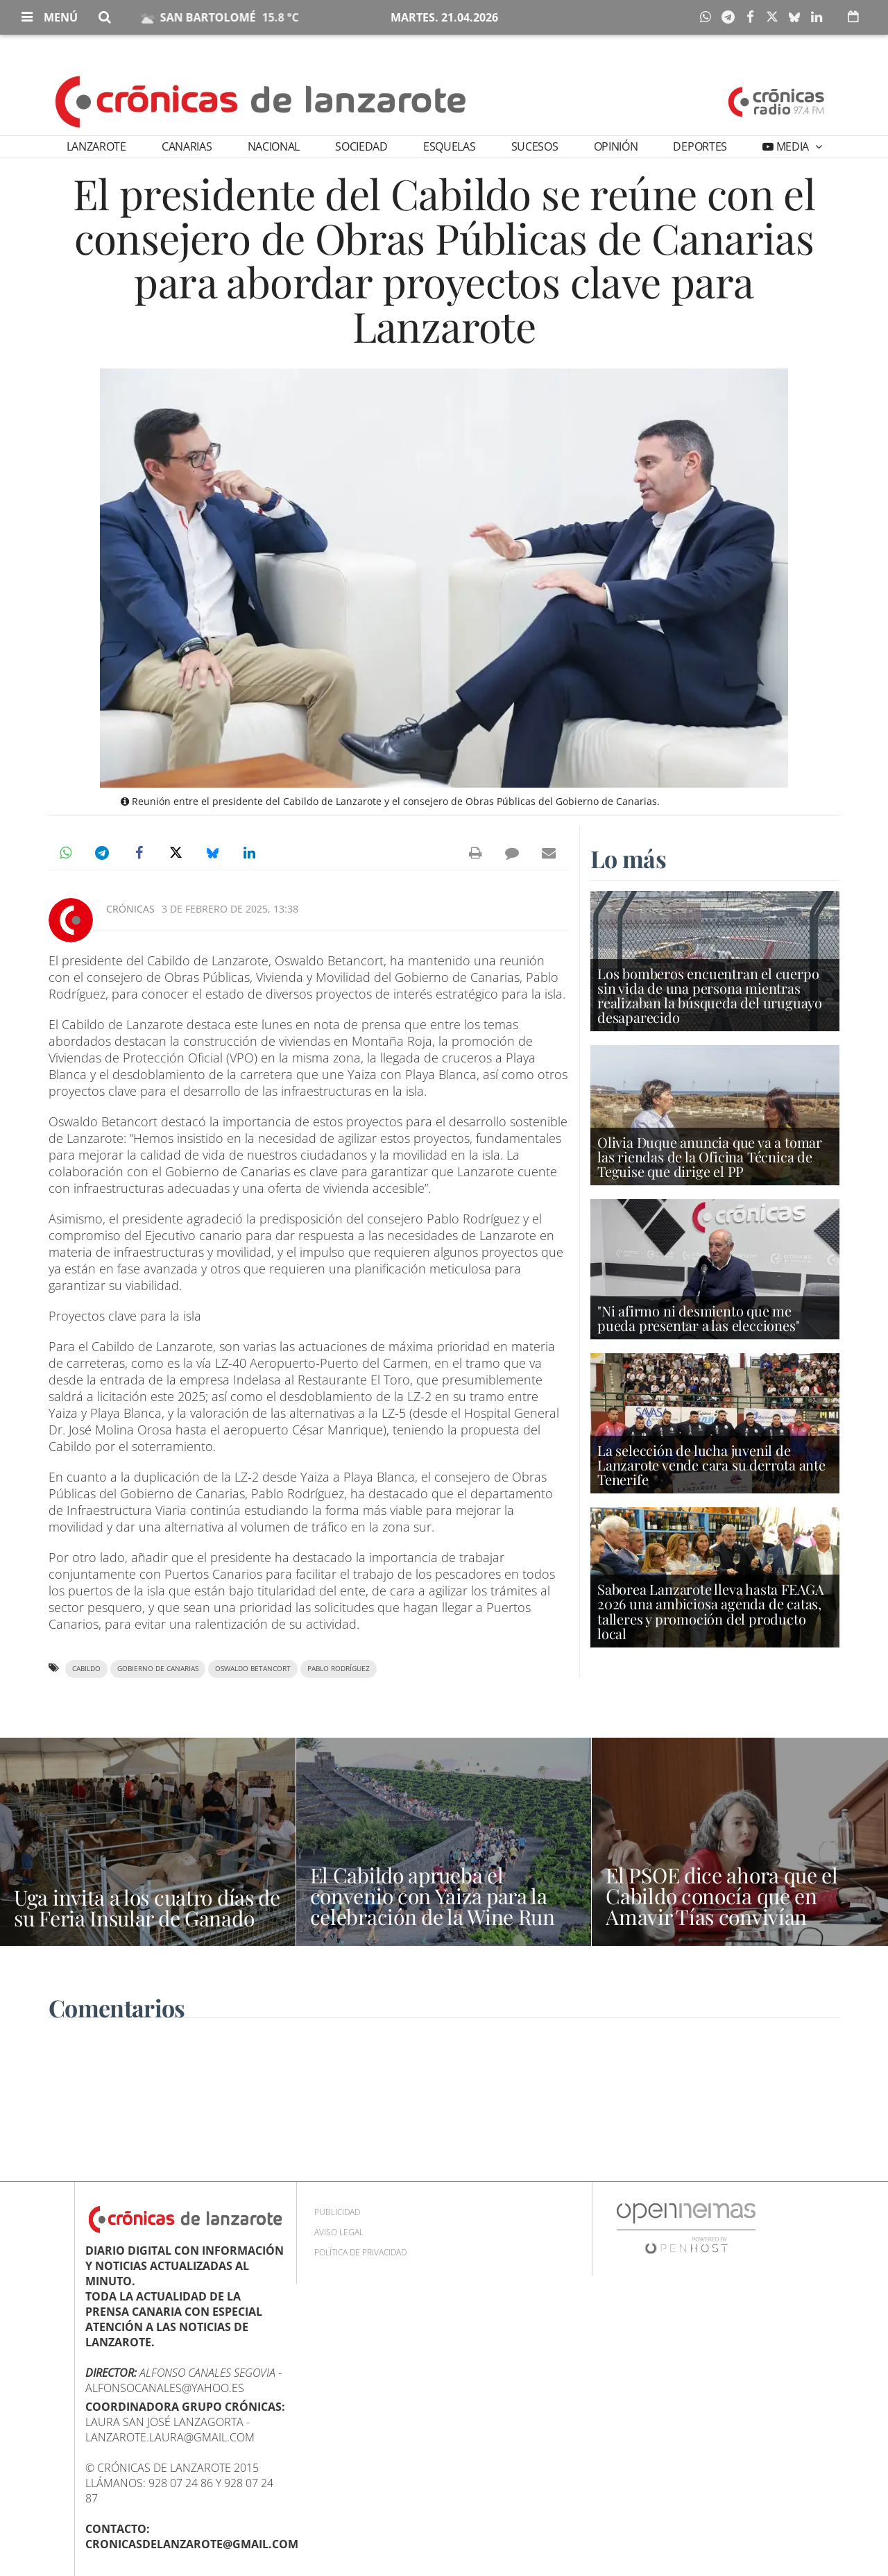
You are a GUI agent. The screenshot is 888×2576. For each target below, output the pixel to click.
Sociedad (361, 146)
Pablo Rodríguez (338, 1668)
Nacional (274, 146)
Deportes (699, 146)
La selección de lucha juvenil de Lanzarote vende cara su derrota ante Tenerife (711, 1465)
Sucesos (534, 146)
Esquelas (449, 146)
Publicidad (337, 2212)
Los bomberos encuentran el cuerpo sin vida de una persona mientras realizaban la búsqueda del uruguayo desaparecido (709, 995)
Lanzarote (96, 146)
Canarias (187, 146)
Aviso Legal (339, 2232)
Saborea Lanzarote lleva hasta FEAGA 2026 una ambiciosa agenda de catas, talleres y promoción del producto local (710, 1611)
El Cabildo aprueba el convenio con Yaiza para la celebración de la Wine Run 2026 (432, 1906)
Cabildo (86, 1668)
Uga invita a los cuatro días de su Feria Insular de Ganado (147, 1907)
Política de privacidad (360, 2252)
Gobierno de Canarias (157, 1668)
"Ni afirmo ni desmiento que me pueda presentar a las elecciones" (698, 1317)
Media (793, 146)
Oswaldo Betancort (253, 1668)
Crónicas (130, 908)
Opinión (616, 146)
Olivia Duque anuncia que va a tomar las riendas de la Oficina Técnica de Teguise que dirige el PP (709, 1156)
